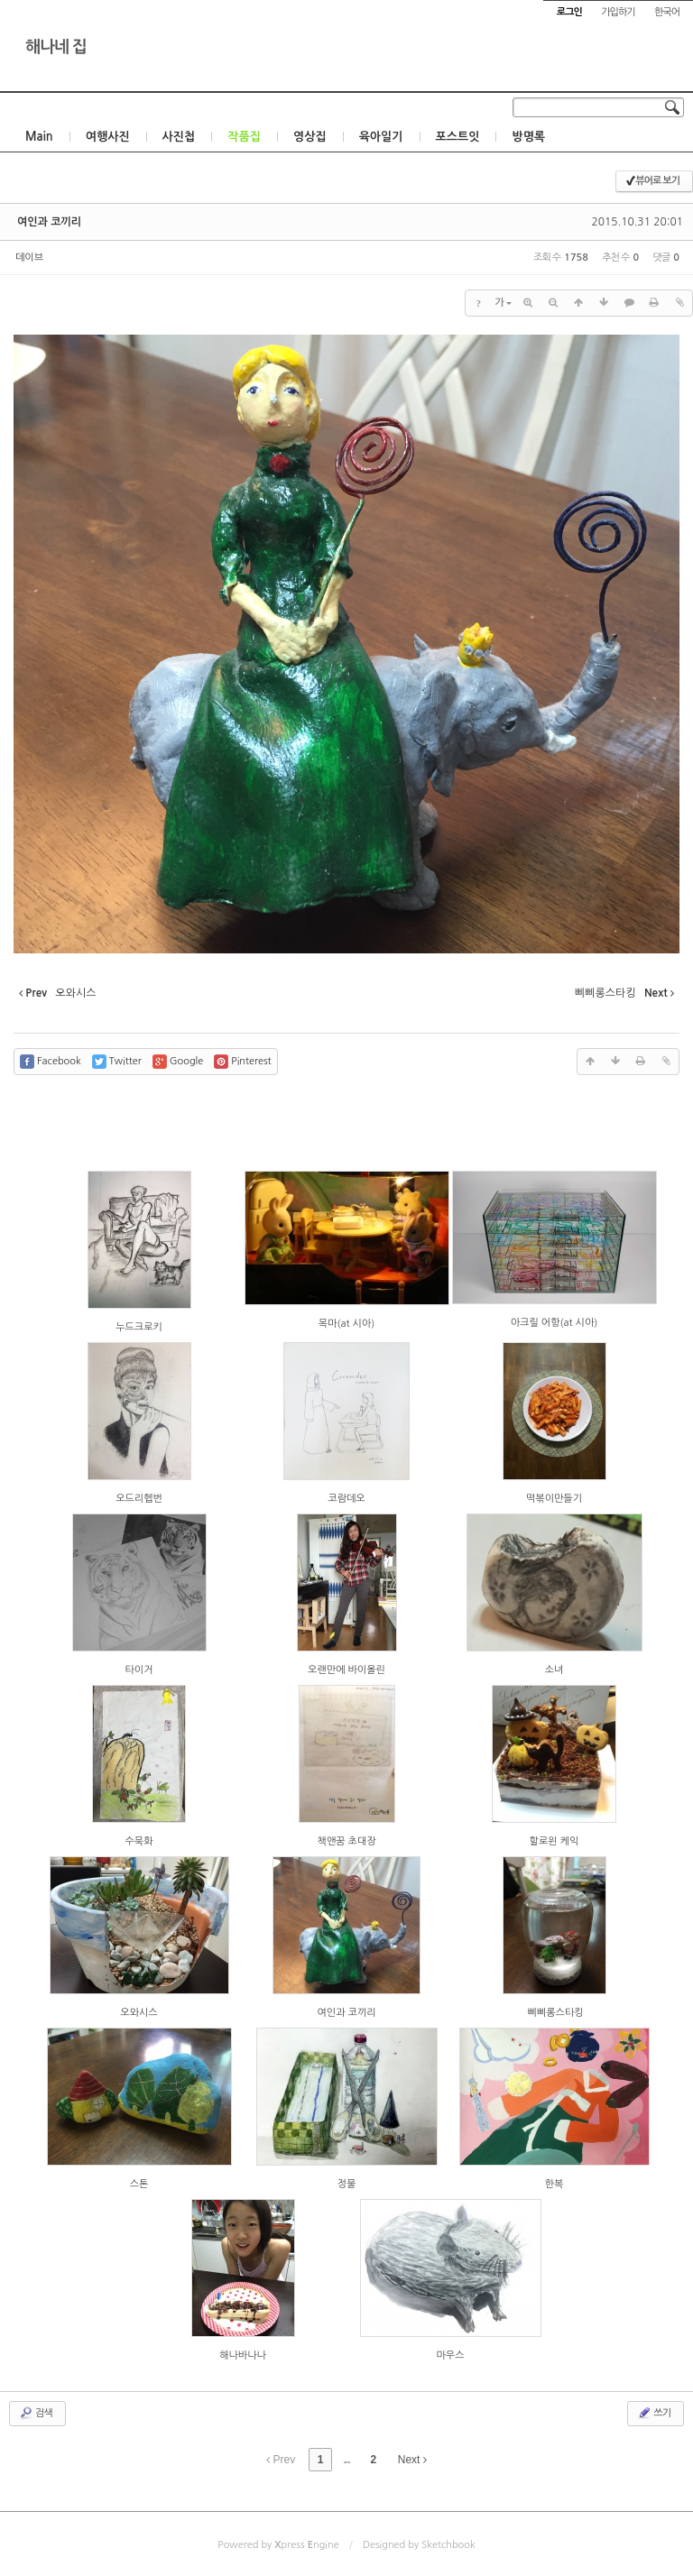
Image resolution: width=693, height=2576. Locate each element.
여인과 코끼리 (49, 221)
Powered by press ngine (277, 2545)
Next (412, 2459)
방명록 (528, 137)
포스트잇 (458, 137)
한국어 (666, 12)
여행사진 (108, 137)
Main (39, 137)
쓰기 (653, 2413)
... (346, 2459)
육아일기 (381, 137)
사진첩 (179, 137)
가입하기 (617, 12)
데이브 (29, 257)
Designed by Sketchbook (419, 2545)
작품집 (244, 137)
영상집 (310, 137)
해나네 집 (56, 47)
